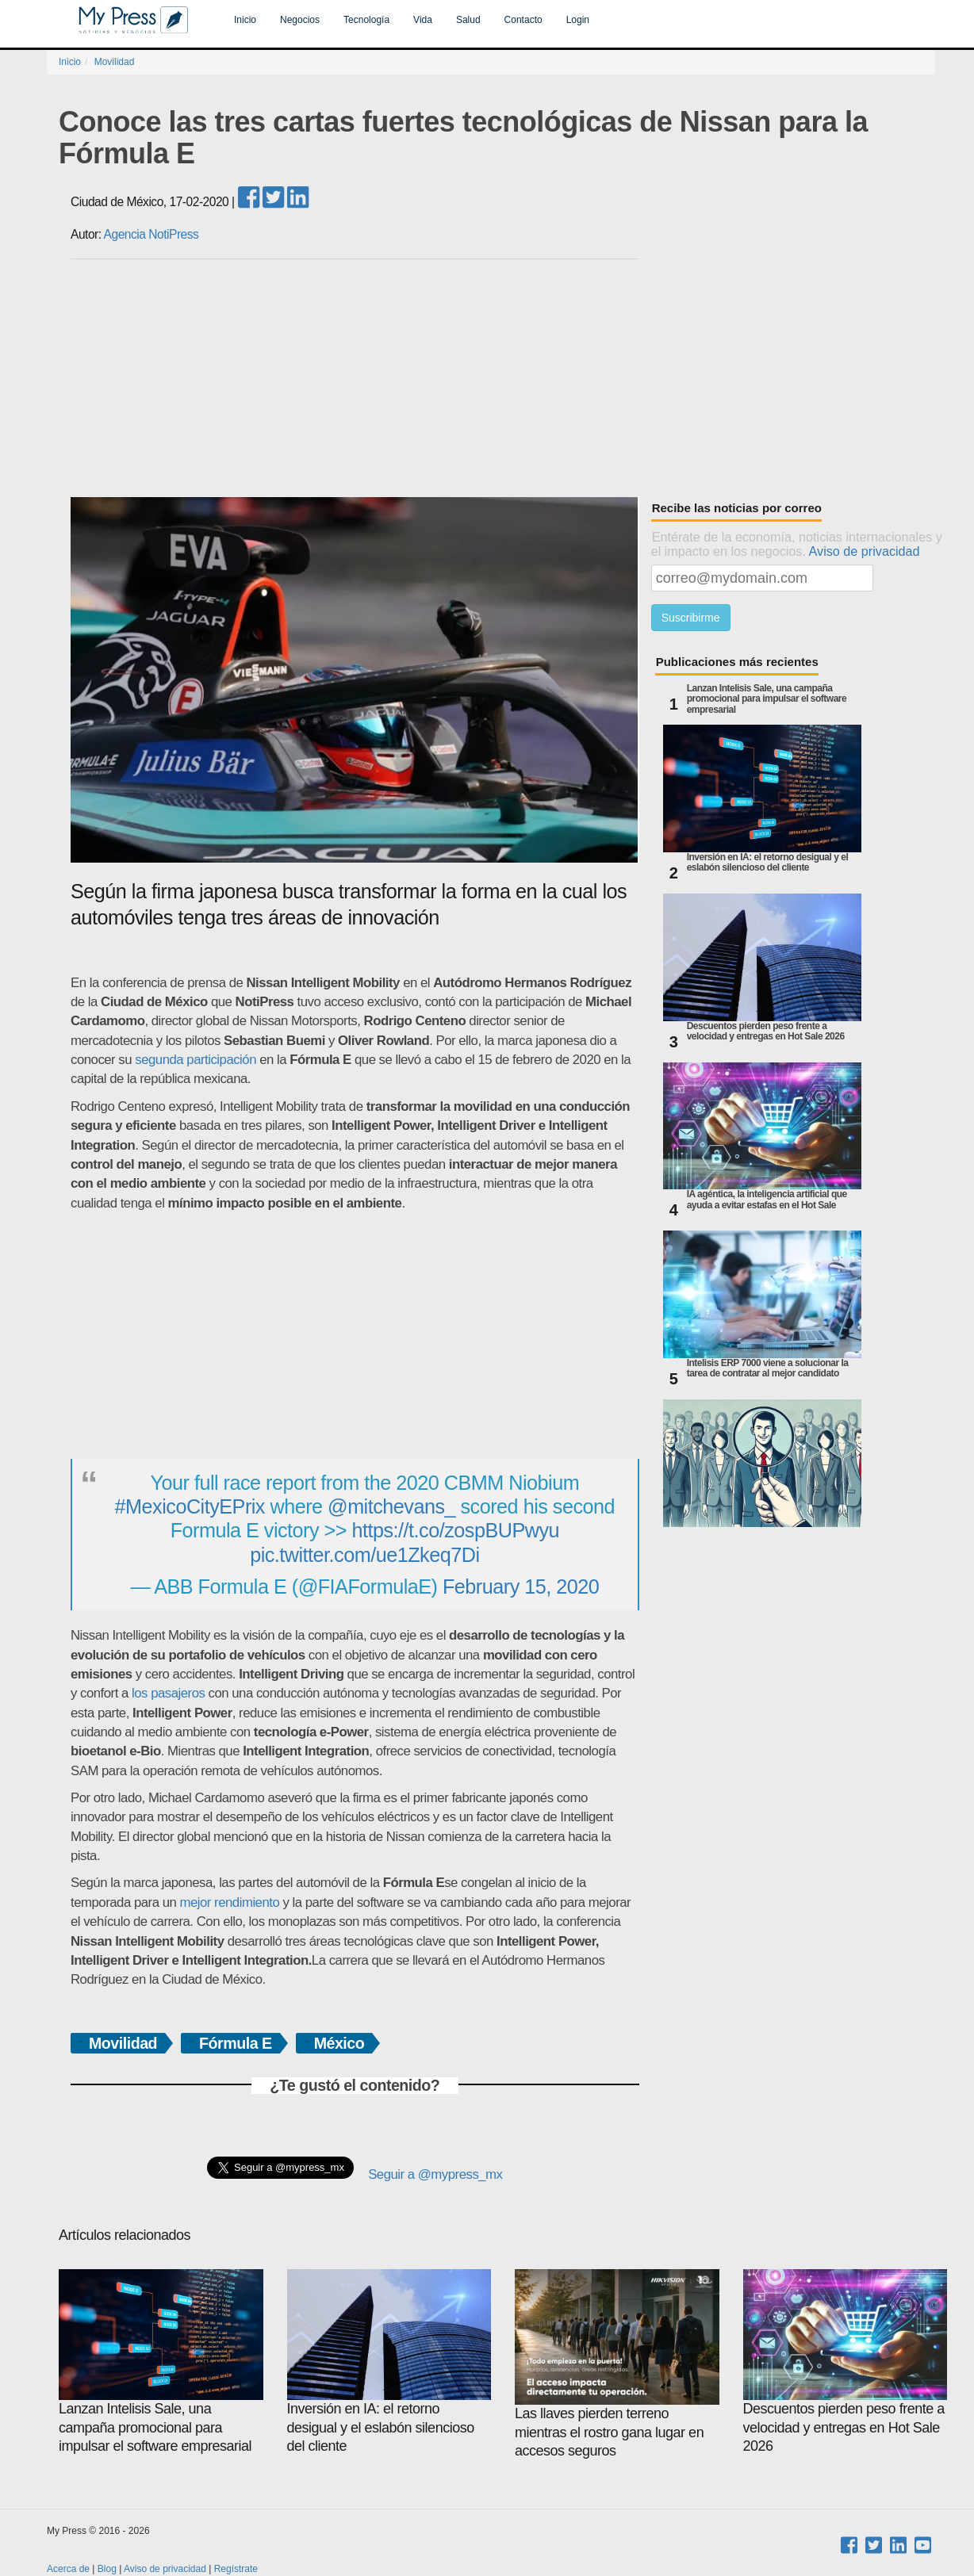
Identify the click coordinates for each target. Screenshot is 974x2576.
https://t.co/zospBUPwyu (455, 1530)
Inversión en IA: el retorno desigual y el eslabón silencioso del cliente (768, 862)
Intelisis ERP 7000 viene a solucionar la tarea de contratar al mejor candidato (768, 1368)
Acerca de (68, 2568)
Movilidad (114, 61)
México (339, 2043)
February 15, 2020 (521, 1586)
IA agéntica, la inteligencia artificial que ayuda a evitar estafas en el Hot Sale (767, 1199)
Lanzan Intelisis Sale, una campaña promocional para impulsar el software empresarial (767, 698)
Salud (468, 19)
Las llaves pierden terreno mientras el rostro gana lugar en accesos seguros (617, 2364)
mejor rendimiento (229, 1902)
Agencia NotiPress (151, 234)
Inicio (245, 19)
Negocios (300, 19)
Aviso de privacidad (864, 551)
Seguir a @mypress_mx (435, 2174)
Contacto (523, 19)
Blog (107, 2568)
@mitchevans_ (391, 1506)
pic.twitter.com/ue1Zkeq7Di (364, 1555)
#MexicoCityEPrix (190, 1506)
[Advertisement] (503, 378)
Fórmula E (235, 2043)
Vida (422, 19)
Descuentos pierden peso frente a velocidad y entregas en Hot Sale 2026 (766, 1031)
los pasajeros (168, 1693)
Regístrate (236, 2568)
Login (577, 19)
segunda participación (195, 1059)
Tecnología (366, 19)
